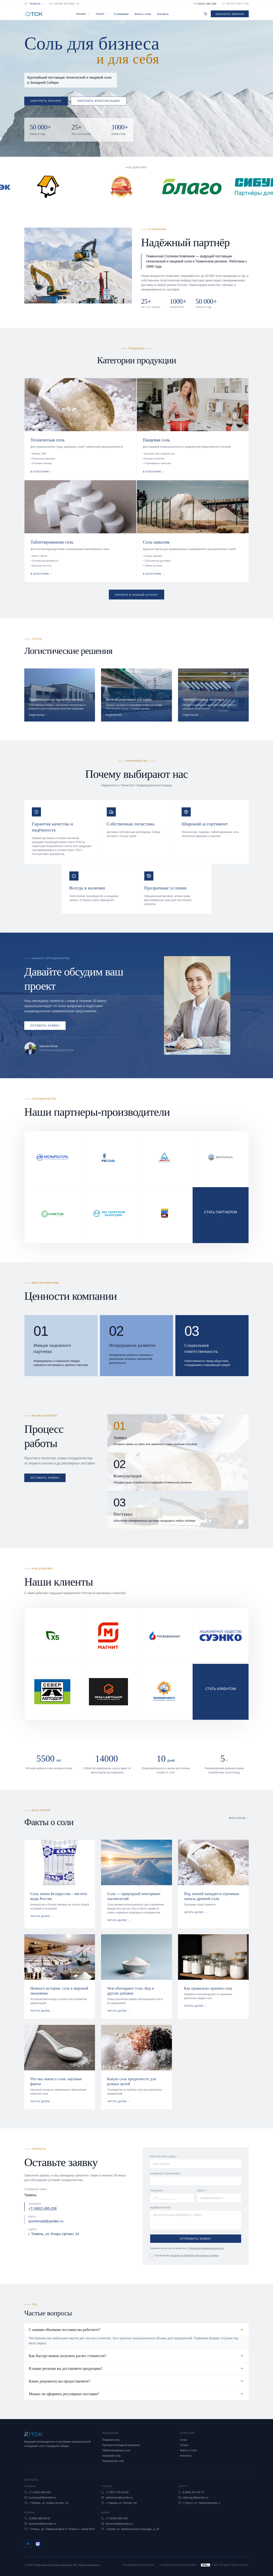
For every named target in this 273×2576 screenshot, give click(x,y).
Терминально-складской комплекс (56, 703)
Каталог (81, 13)
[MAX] (38, 2544)
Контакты (185, 2455)
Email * (202, 2194)
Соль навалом (156, 545)
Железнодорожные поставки (128, 703)
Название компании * (166, 2177)
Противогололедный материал (121, 2445)
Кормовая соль (111, 2455)
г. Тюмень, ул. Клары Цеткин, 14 (53, 2238)
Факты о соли (188, 2450)
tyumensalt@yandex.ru (45, 2225)
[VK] (28, 2544)
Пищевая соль (156, 443)
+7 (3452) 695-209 (117, 2518)
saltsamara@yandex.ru (119, 2497)
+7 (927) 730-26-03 (117, 2492)
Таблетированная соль (52, 545)
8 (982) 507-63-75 (193, 2492)
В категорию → (42, 475)
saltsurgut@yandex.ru (195, 2497)
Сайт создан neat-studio (225, 2565)
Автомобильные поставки (203, 703)
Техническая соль (48, 443)
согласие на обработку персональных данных (194, 2259)
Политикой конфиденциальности (206, 2252)
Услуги (100, 13)
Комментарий (160, 2211)
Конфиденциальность (138, 2565)
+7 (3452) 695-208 (205, 3)
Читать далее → (41, 1920)
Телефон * (157, 2194)
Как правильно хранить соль (208, 1992)
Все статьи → (239, 1822)
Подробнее (39, 718)
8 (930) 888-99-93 (39, 2518)
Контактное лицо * (164, 2160)
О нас (183, 2439)
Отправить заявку (195, 2242)
